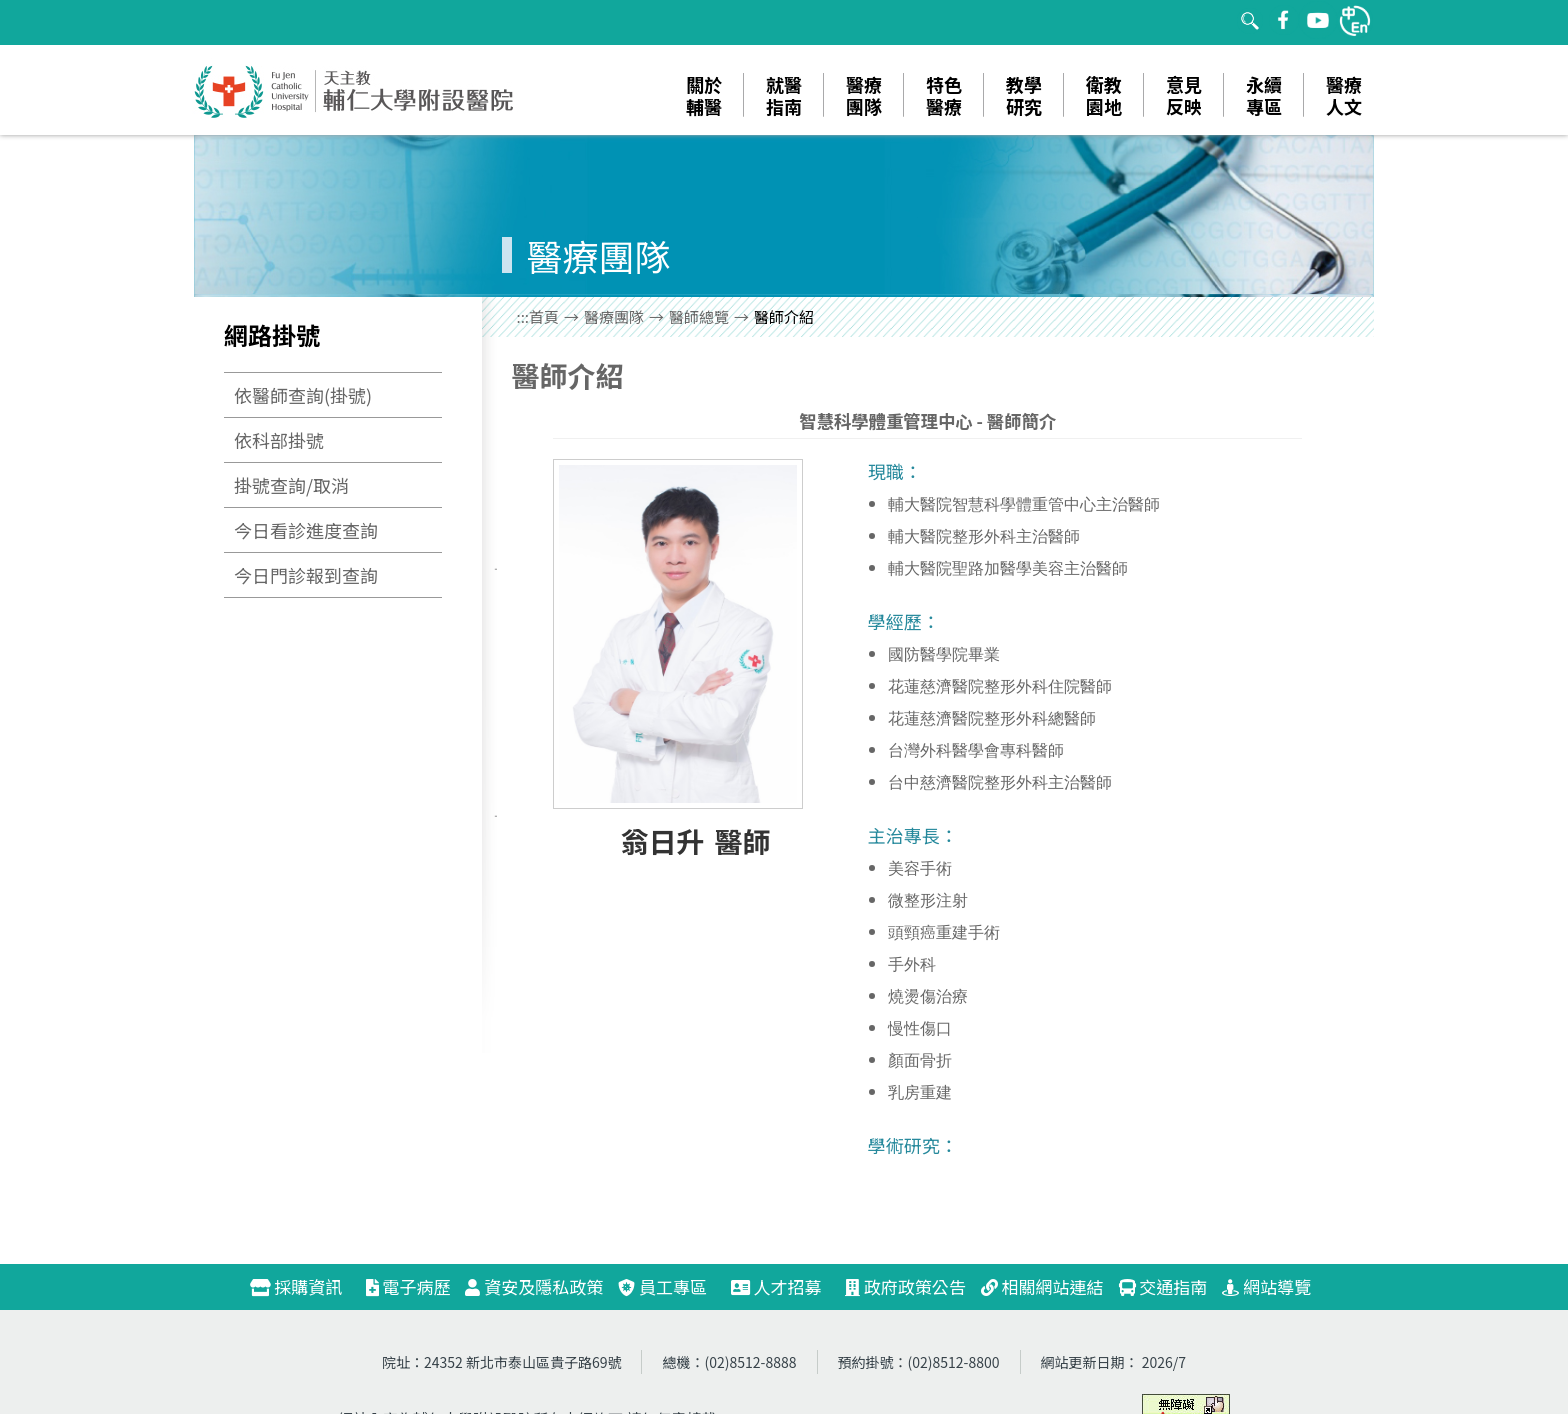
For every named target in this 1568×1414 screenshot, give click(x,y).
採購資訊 (304, 1286)
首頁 (544, 316)
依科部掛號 (279, 440)
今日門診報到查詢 (306, 575)
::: (523, 316)
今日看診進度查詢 (306, 530)
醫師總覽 (699, 316)
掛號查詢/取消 (291, 485)
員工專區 (662, 1286)
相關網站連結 (1042, 1286)
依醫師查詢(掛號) (303, 395)
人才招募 (785, 1286)
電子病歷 (408, 1286)
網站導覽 (1266, 1286)
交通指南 (1163, 1286)
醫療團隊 (614, 316)
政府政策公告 (905, 1286)
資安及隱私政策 (534, 1286)
